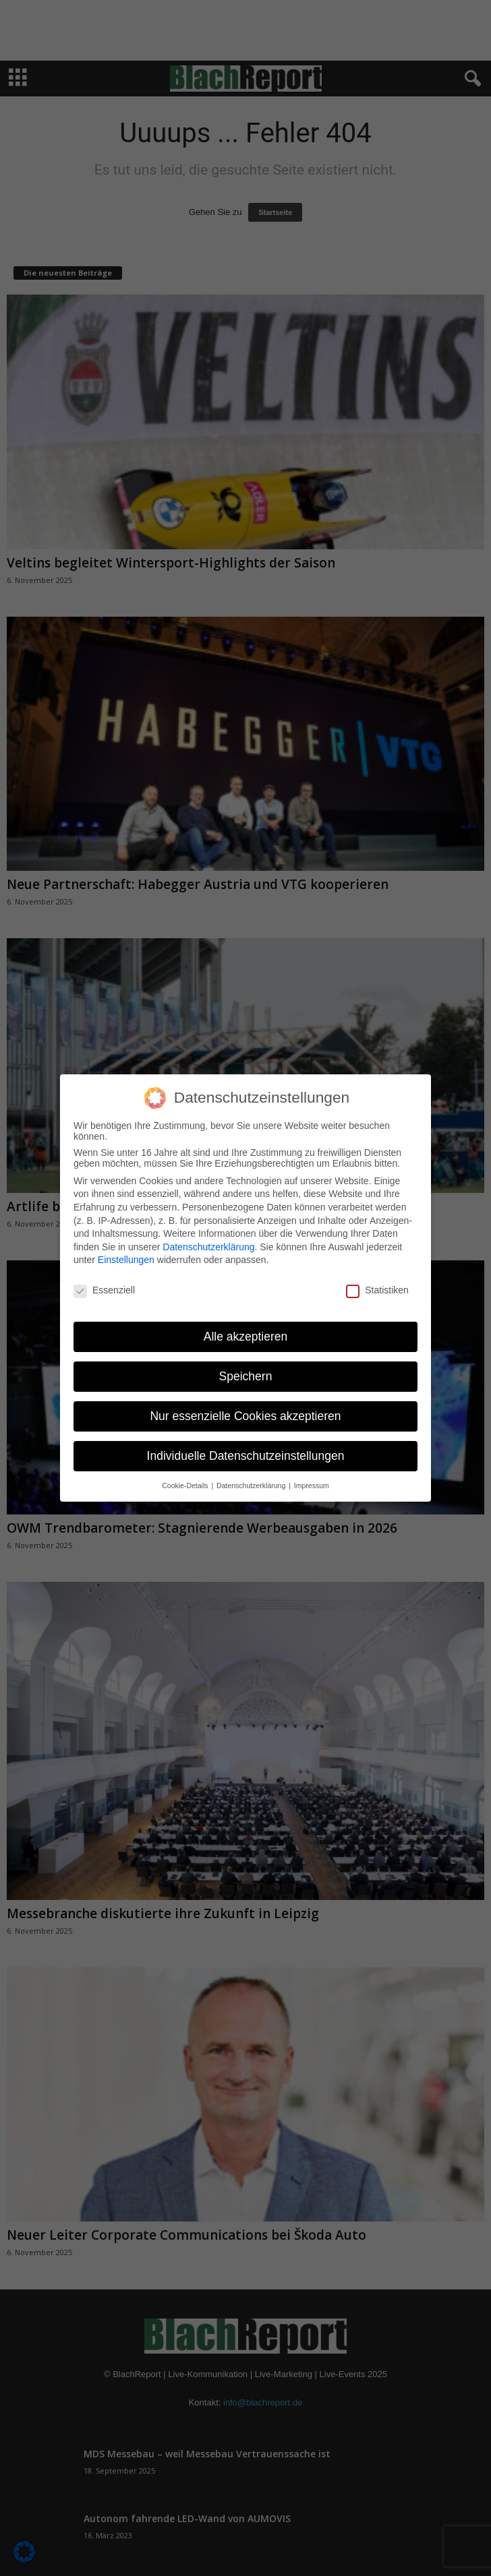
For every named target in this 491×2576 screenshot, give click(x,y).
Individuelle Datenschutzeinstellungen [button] (246, 1456)
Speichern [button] (245, 1376)
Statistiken (377, 1290)
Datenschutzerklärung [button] (251, 1485)
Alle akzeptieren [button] (246, 1336)
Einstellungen (126, 1259)
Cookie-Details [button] (186, 1485)
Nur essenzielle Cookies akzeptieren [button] (245, 1416)
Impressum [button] (311, 1485)
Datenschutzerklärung (208, 1246)
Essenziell (104, 1290)
